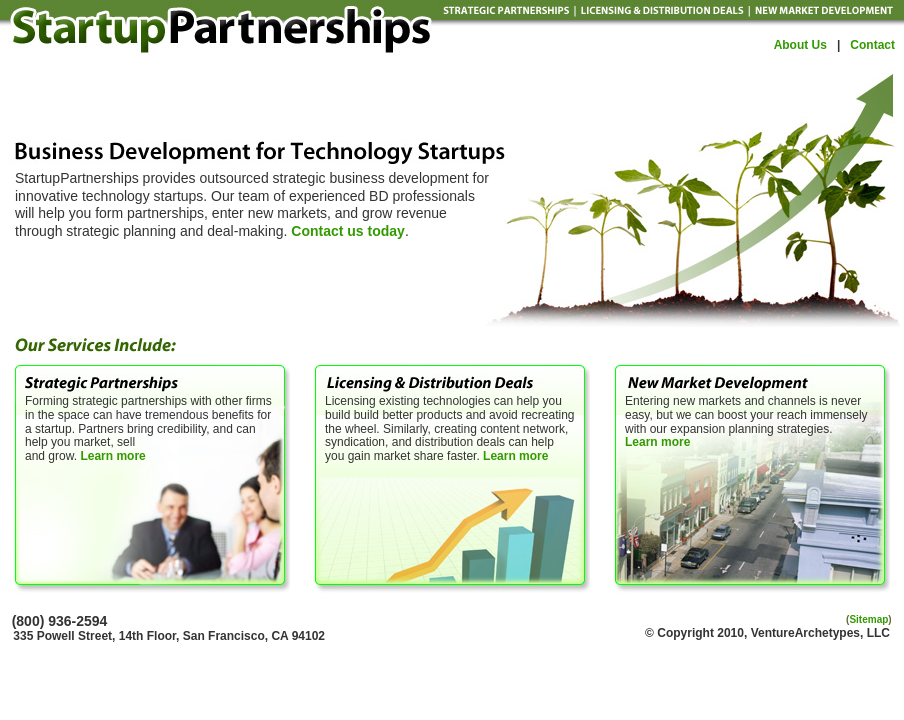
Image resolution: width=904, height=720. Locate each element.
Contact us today (348, 231)
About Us (800, 45)
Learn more (112, 456)
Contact (872, 45)
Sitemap (868, 619)
